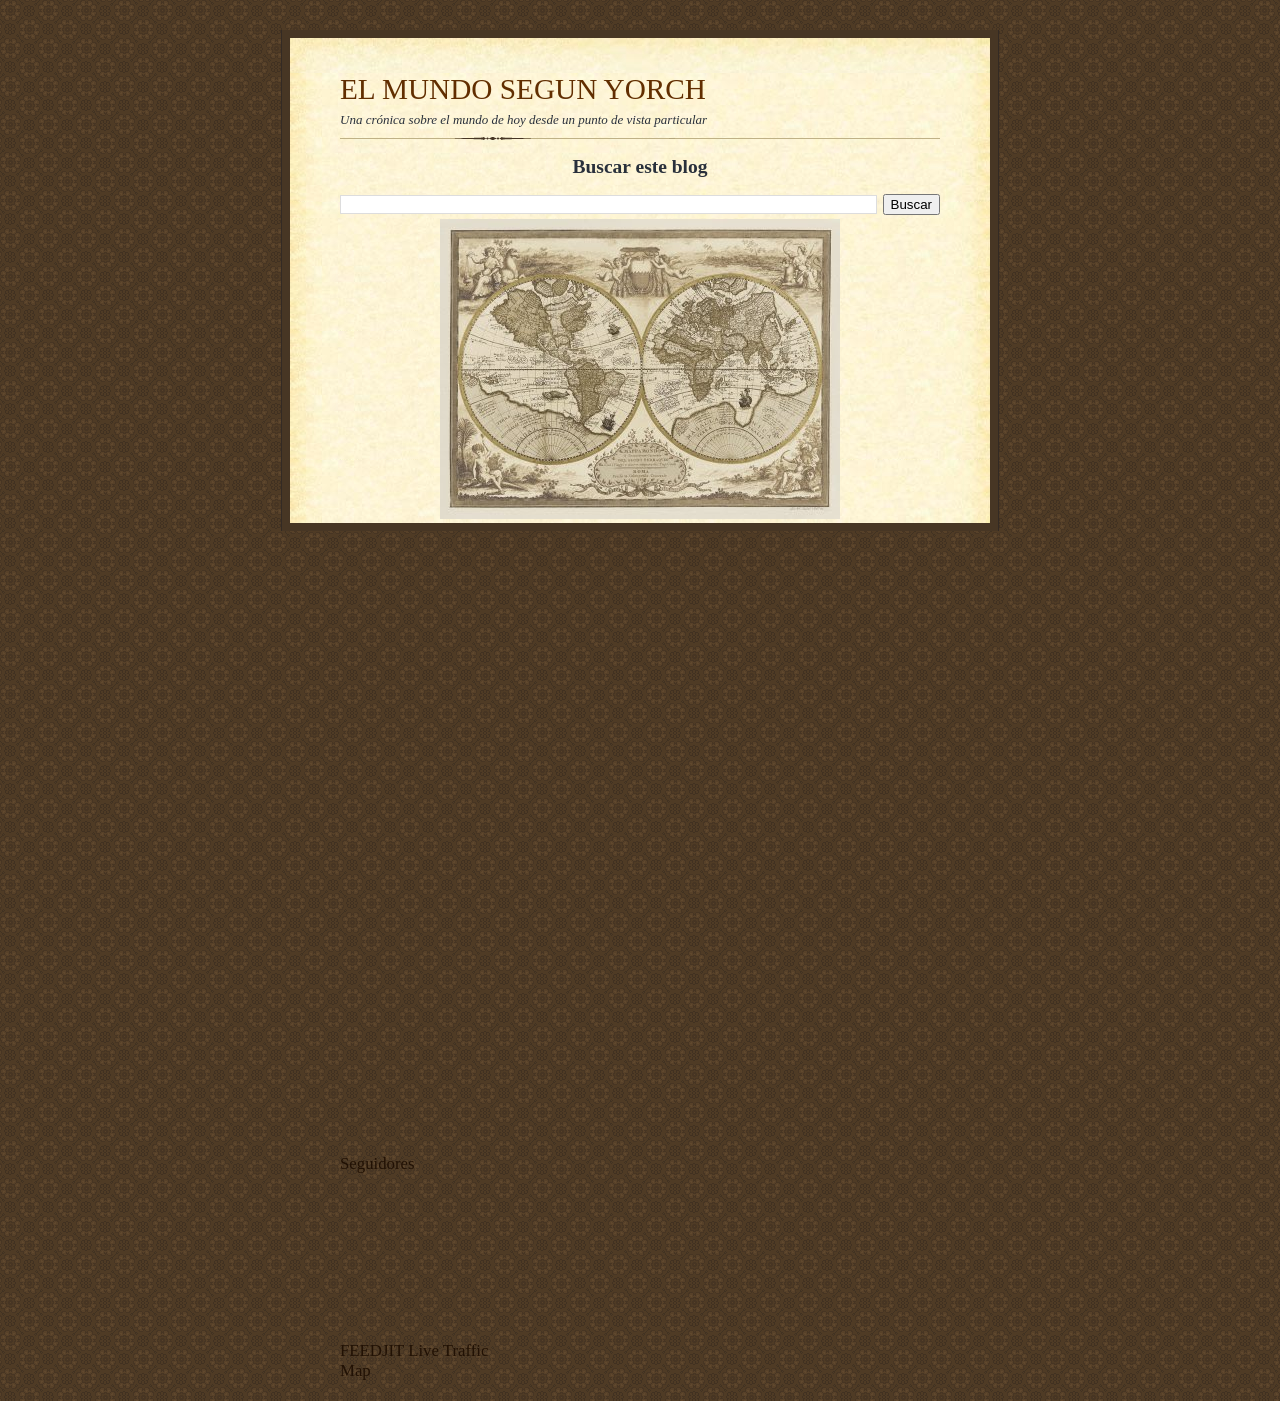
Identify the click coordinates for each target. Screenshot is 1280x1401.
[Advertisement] (400, 837)
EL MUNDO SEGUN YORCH (523, 89)
